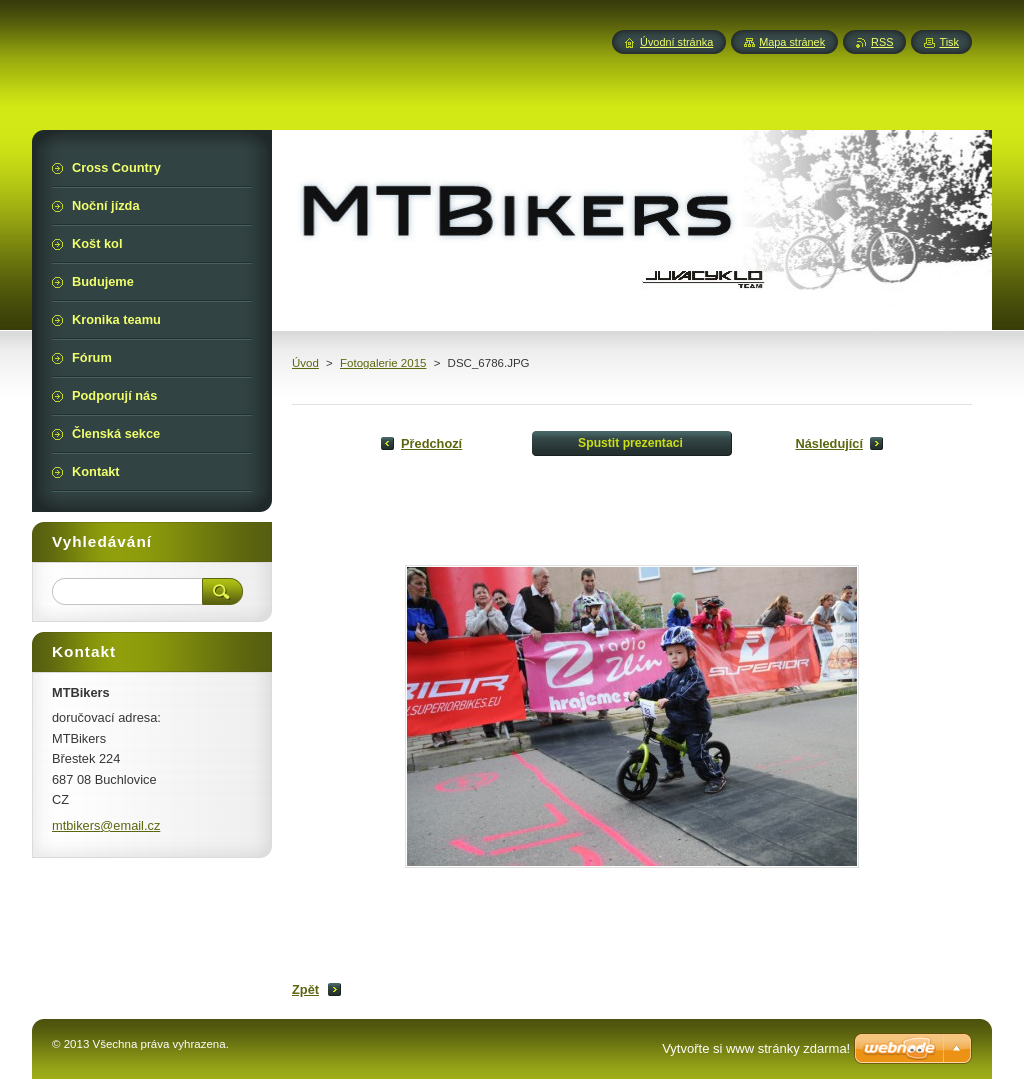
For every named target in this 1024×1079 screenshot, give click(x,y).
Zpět (305, 989)
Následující (829, 443)
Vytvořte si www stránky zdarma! (756, 1048)
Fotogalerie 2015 (383, 363)
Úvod (305, 363)
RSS (882, 42)
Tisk (949, 42)
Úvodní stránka (676, 42)
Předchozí (431, 443)
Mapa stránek (792, 42)
